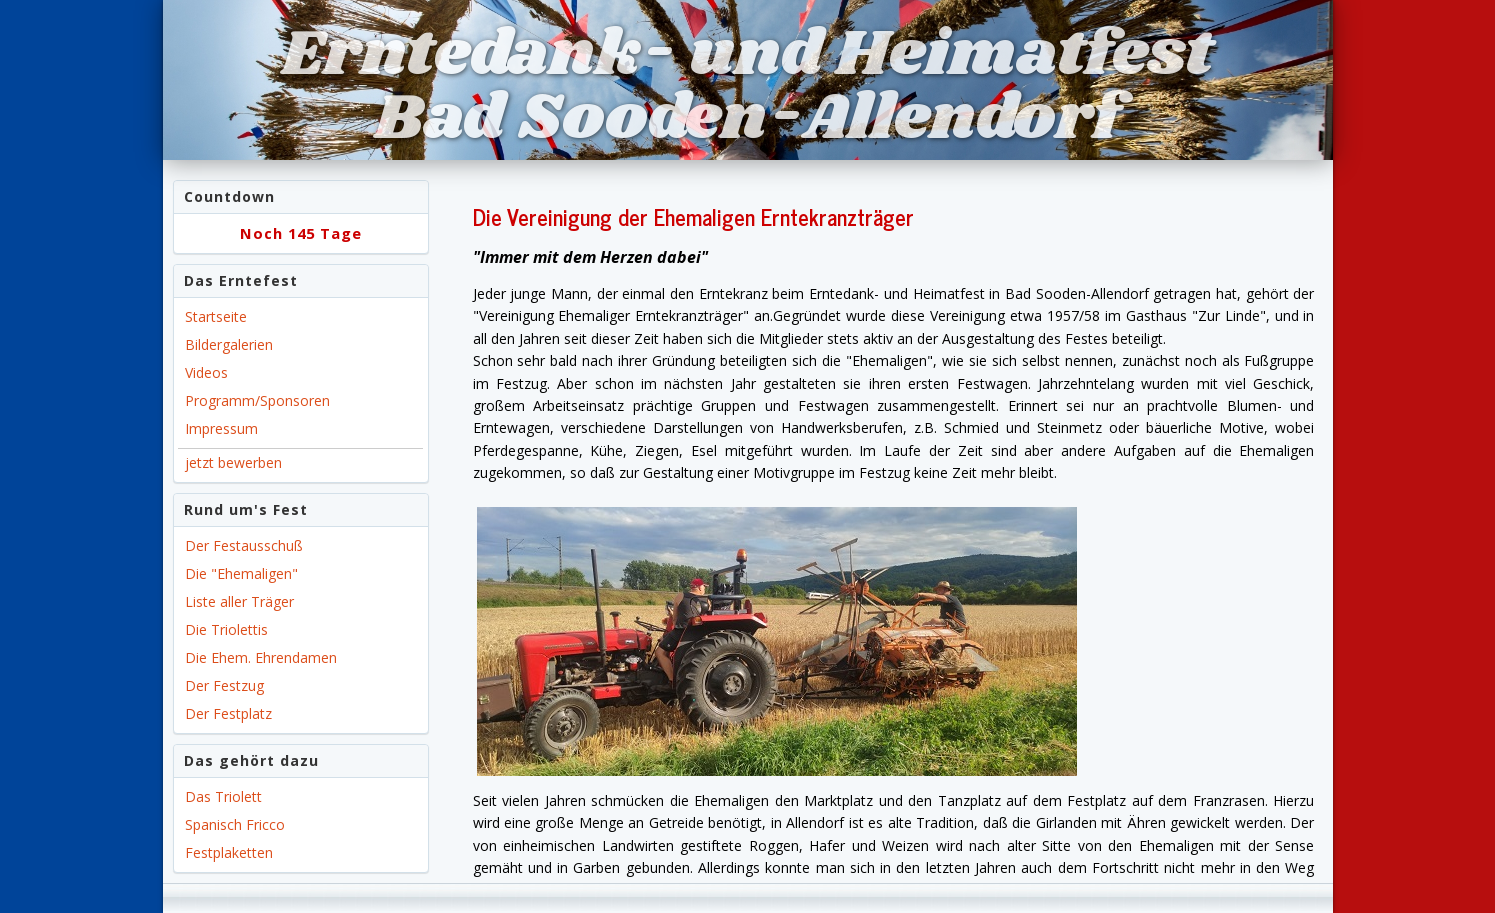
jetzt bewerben (233, 462)
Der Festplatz (228, 713)
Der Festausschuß (244, 545)
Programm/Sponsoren (257, 400)
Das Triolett (223, 796)
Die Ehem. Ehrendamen (261, 657)
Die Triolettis (226, 629)
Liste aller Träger (239, 601)
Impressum (221, 428)
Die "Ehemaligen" (241, 573)
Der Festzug (224, 685)
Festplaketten (229, 852)
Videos (206, 372)
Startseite (216, 316)
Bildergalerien (229, 344)
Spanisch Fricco (235, 824)
